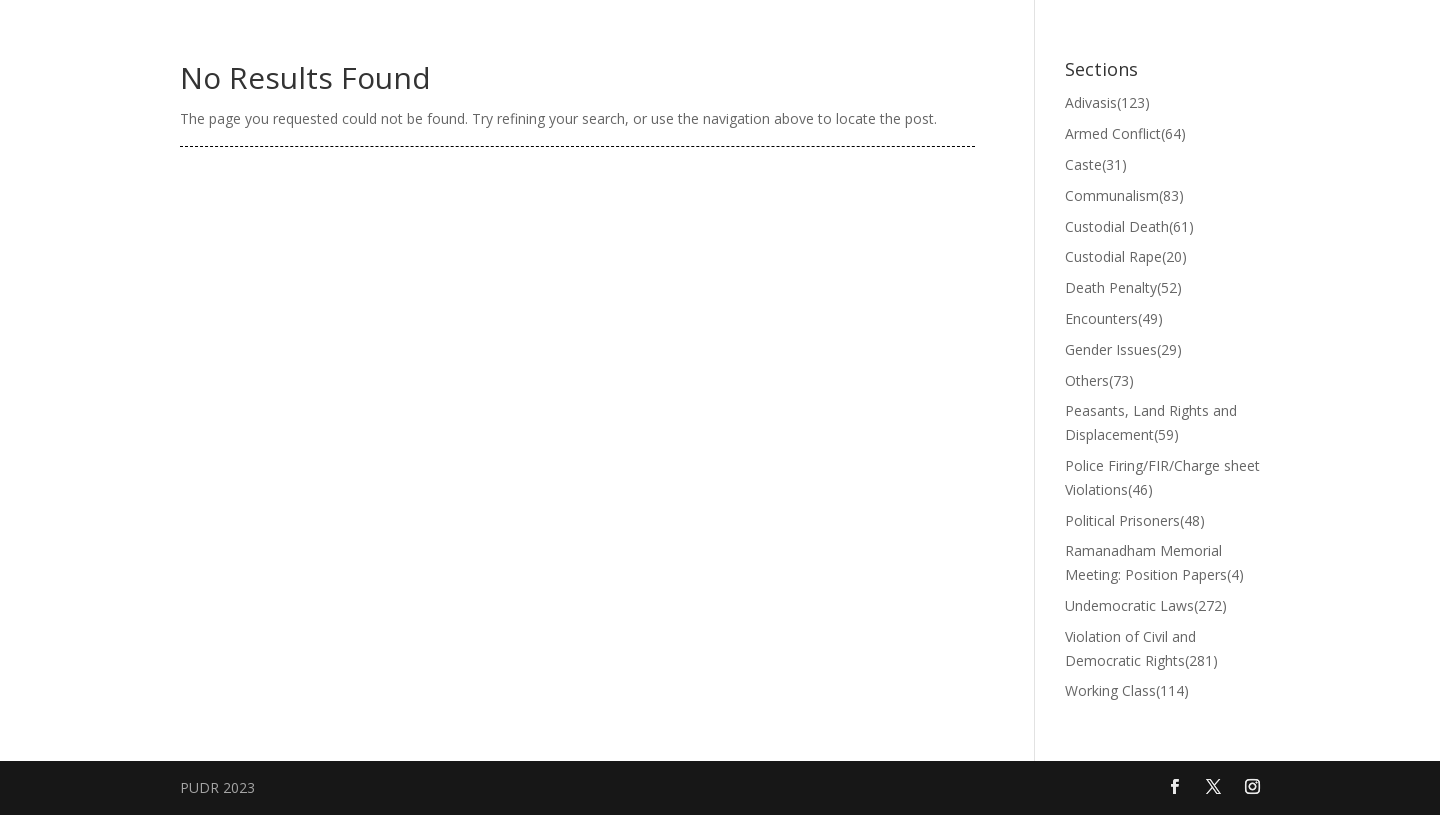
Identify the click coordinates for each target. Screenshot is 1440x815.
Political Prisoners (1135, 520)
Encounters (1114, 318)
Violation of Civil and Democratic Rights (1141, 648)
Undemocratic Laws (1146, 605)
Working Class (1127, 690)
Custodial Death (1129, 226)
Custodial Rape (1126, 256)
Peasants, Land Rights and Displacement (1151, 422)
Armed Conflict (1125, 133)
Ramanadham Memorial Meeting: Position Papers (1154, 562)
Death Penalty (1123, 287)
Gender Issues (1123, 349)
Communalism (1124, 195)
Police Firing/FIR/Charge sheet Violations (1162, 477)
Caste (1096, 164)
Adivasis (1107, 102)
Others (1099, 380)
